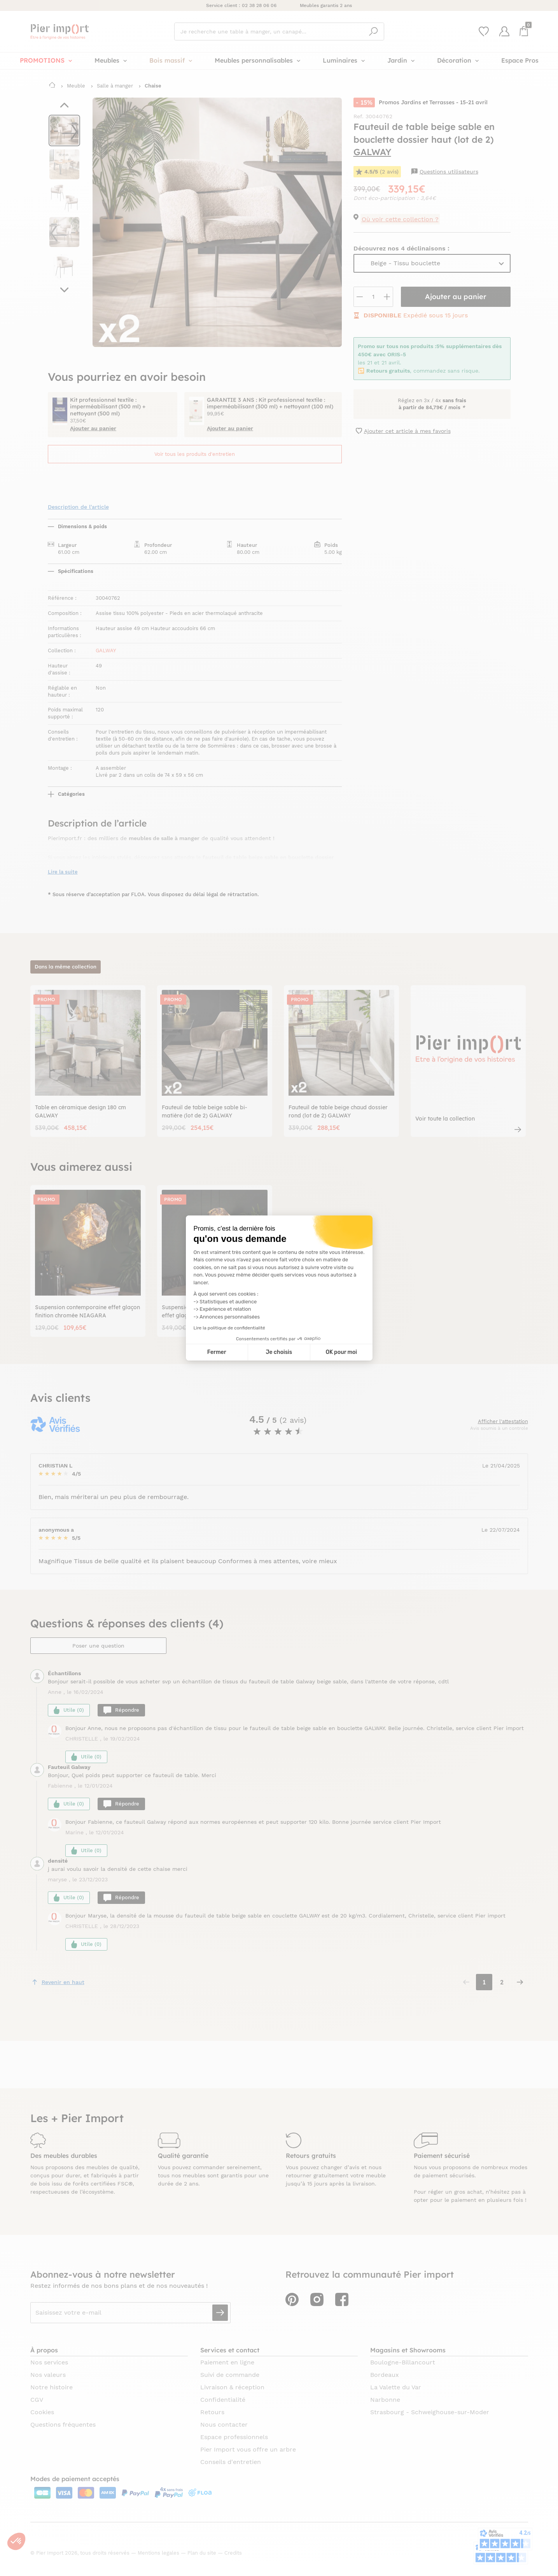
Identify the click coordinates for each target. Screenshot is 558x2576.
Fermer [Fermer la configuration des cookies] (216, 1352)
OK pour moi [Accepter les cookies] (341, 1352)
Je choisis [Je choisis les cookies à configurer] (279, 1352)
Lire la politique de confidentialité (229, 1328)
